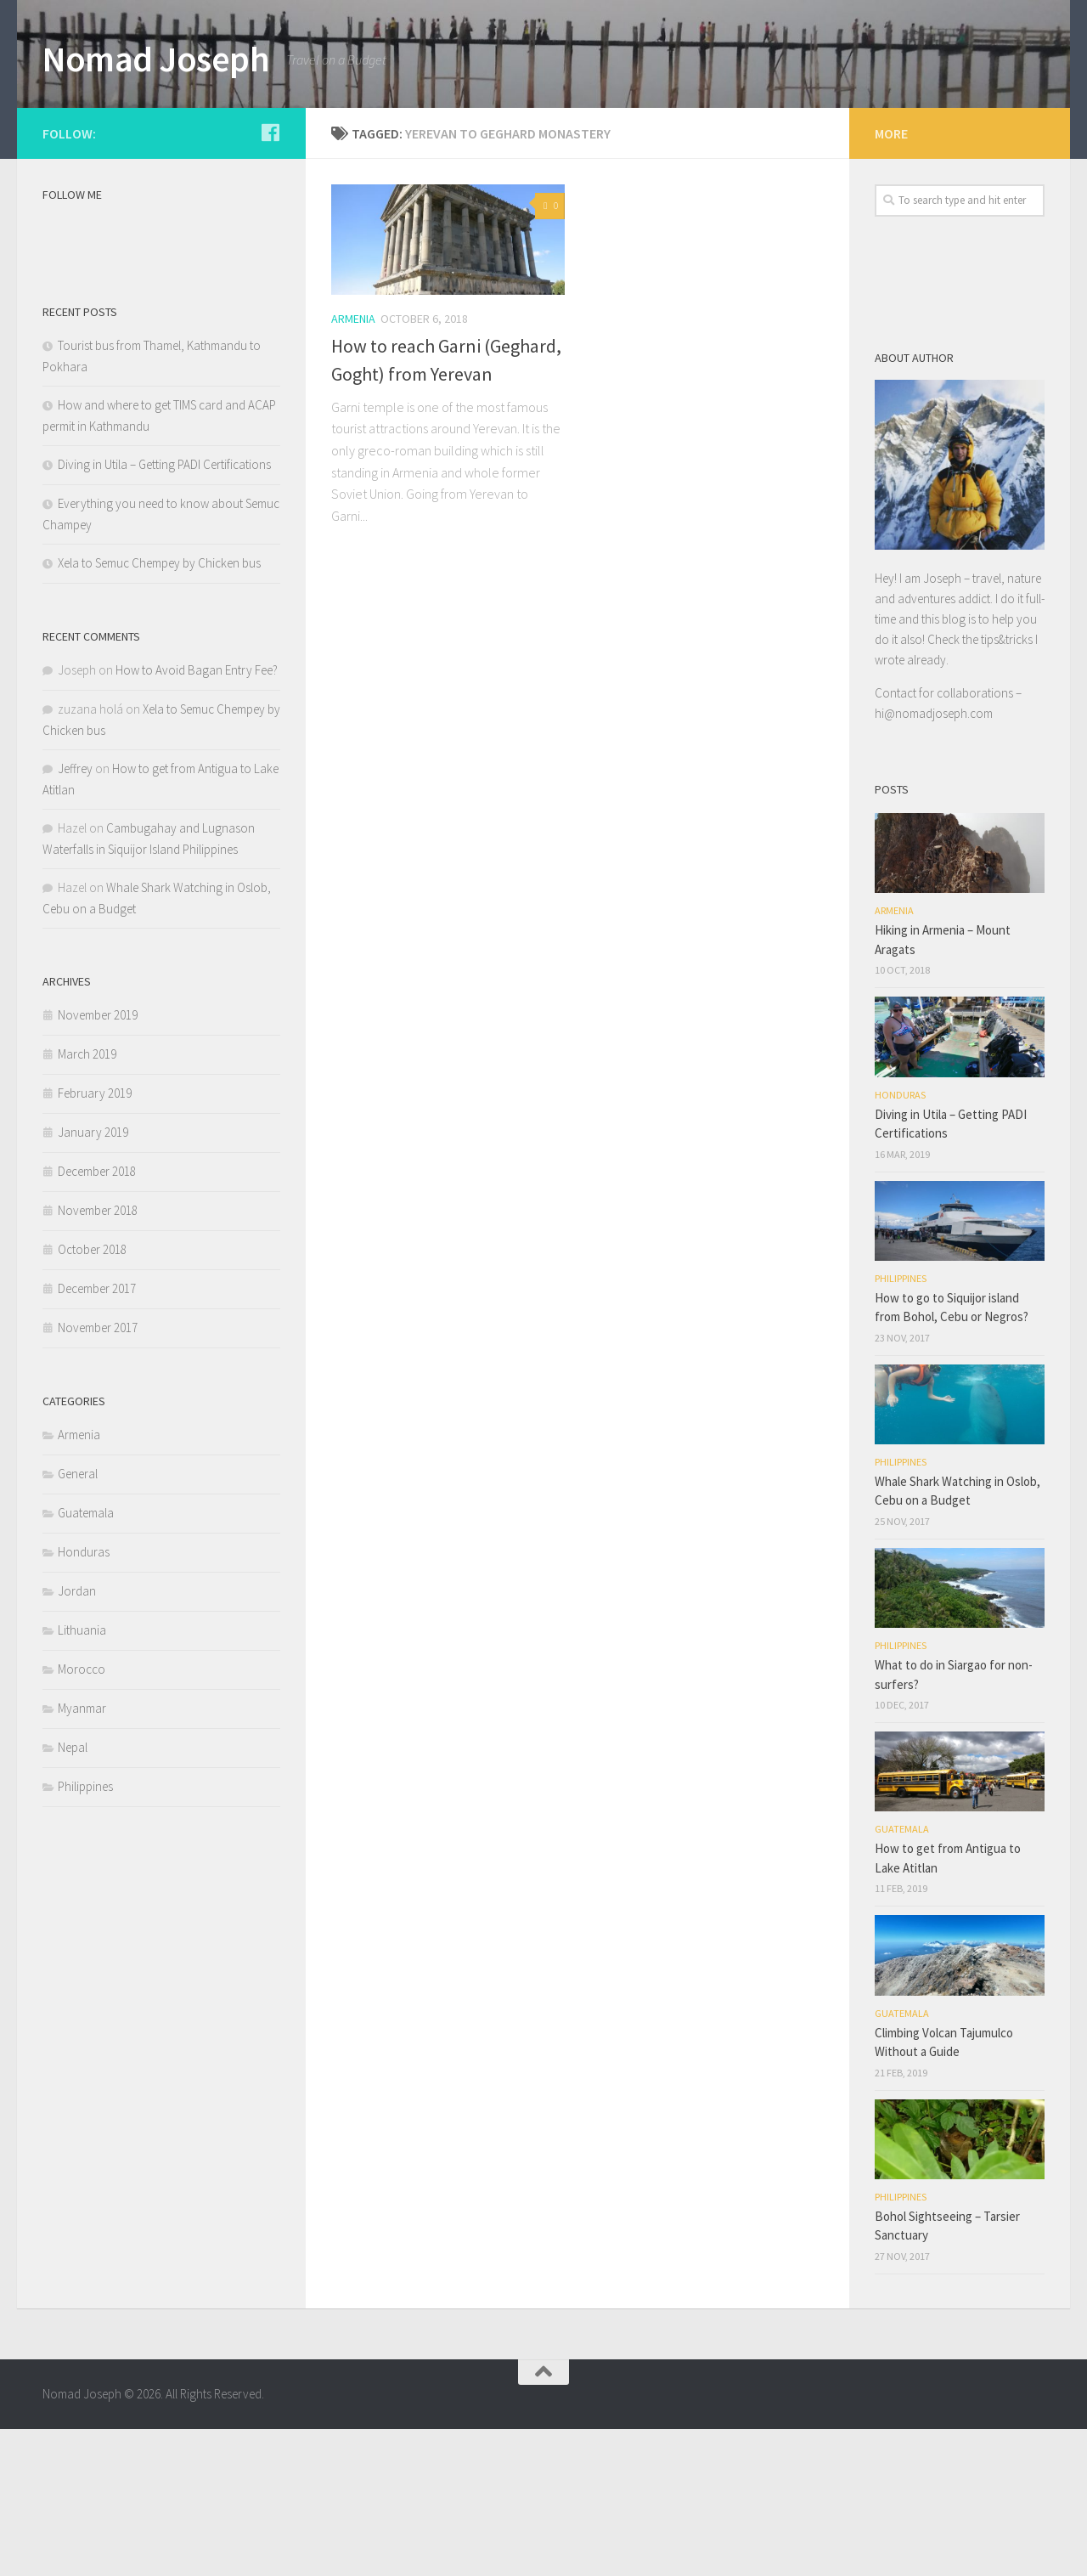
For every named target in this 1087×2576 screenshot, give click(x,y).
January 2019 (93, 1278)
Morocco (81, 1815)
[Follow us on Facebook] (270, 278)
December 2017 (97, 1434)
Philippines (85, 1932)
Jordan (77, 1737)
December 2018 (97, 1317)
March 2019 (87, 1200)
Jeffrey (75, 915)
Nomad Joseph (155, 59)
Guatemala (86, 1659)
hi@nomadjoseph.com (934, 859)
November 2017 (98, 1474)
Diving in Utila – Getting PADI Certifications (164, 610)
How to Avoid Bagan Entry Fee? (196, 816)
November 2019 (98, 1161)
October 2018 (92, 1395)
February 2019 (95, 1239)
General (78, 1620)
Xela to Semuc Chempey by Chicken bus (159, 709)
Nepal (72, 1893)
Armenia (353, 464)
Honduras (84, 1698)
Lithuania (82, 1776)
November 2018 (98, 1356)
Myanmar (82, 1854)
